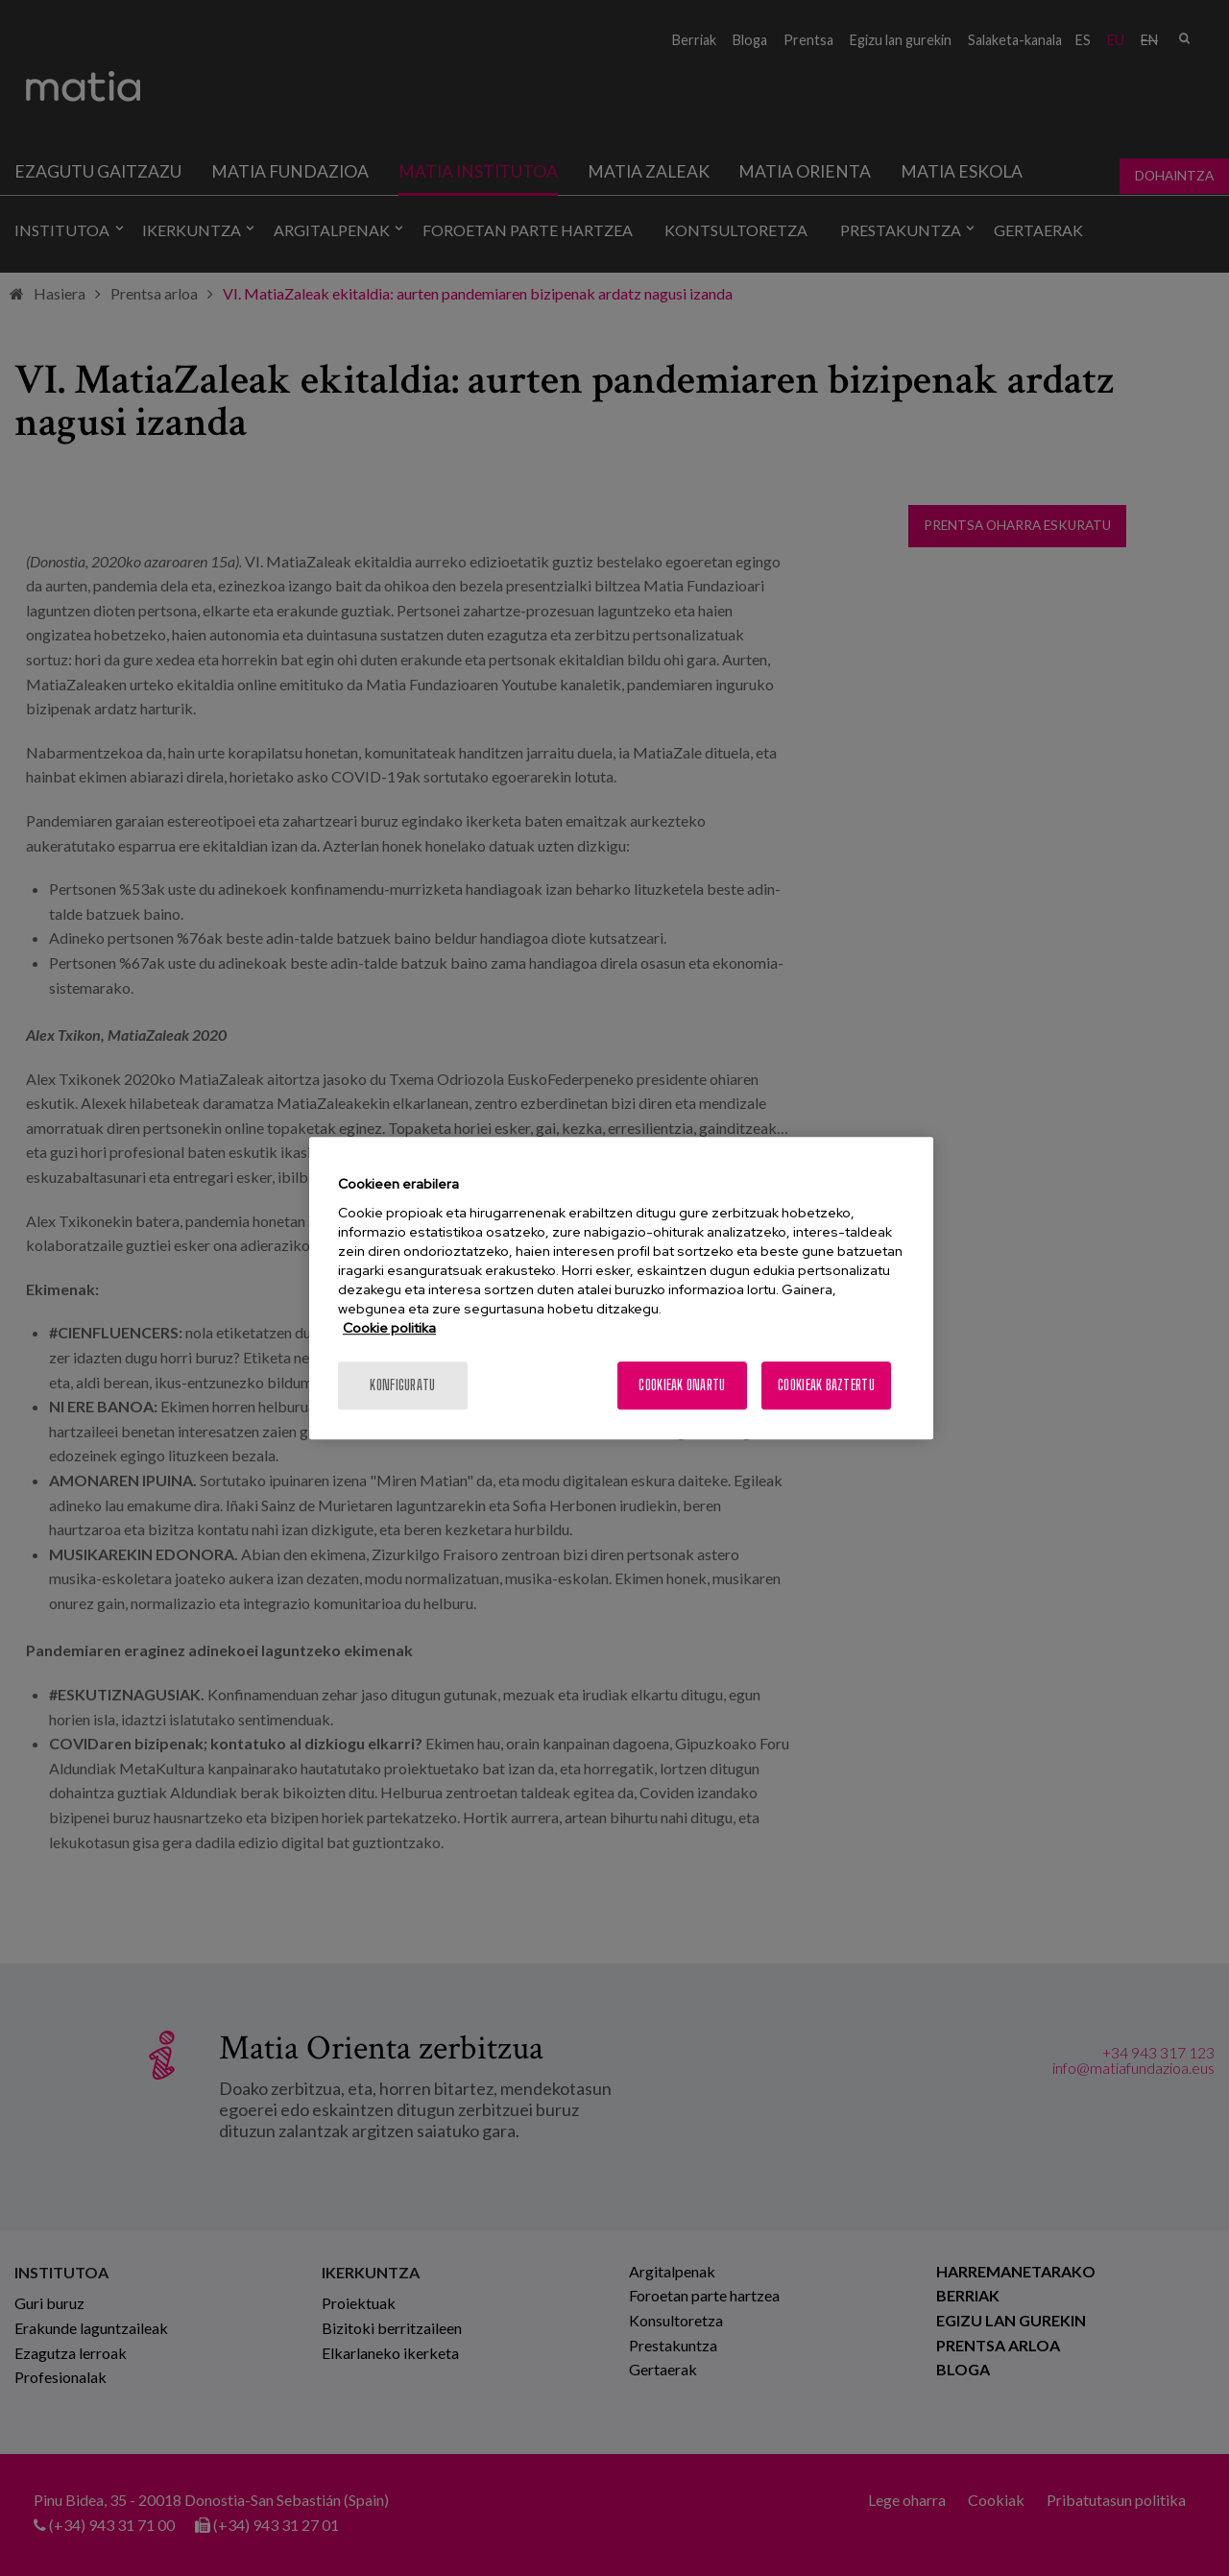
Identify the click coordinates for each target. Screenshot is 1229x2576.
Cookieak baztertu (826, 1385)
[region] (621, 1288)
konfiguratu (402, 1385)
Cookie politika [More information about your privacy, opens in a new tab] (389, 1327)
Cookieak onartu (682, 1385)
